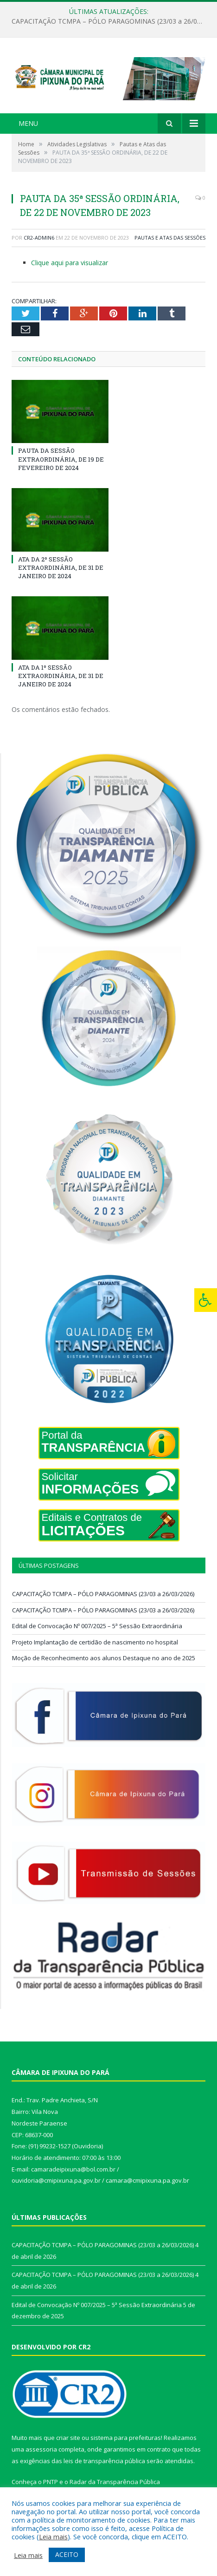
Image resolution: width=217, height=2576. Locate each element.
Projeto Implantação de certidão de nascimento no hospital (95, 1642)
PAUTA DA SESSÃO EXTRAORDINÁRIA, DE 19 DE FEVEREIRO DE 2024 (61, 458)
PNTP (50, 2482)
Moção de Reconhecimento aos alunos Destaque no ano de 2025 (103, 1658)
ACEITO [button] (66, 2554)
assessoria (41, 2449)
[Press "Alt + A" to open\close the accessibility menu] (205, 1300)
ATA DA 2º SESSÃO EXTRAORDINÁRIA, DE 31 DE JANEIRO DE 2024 (60, 567)
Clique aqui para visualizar (69, 262)
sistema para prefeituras (125, 2437)
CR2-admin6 (39, 237)
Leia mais (53, 2536)
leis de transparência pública (104, 2461)
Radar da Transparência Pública (115, 2482)
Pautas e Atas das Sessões (169, 237)
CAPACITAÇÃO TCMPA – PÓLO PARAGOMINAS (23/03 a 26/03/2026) (111, 21)
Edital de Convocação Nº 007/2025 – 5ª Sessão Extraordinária (97, 1626)
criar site (68, 2437)
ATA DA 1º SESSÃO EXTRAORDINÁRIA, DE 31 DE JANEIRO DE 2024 (60, 675)
